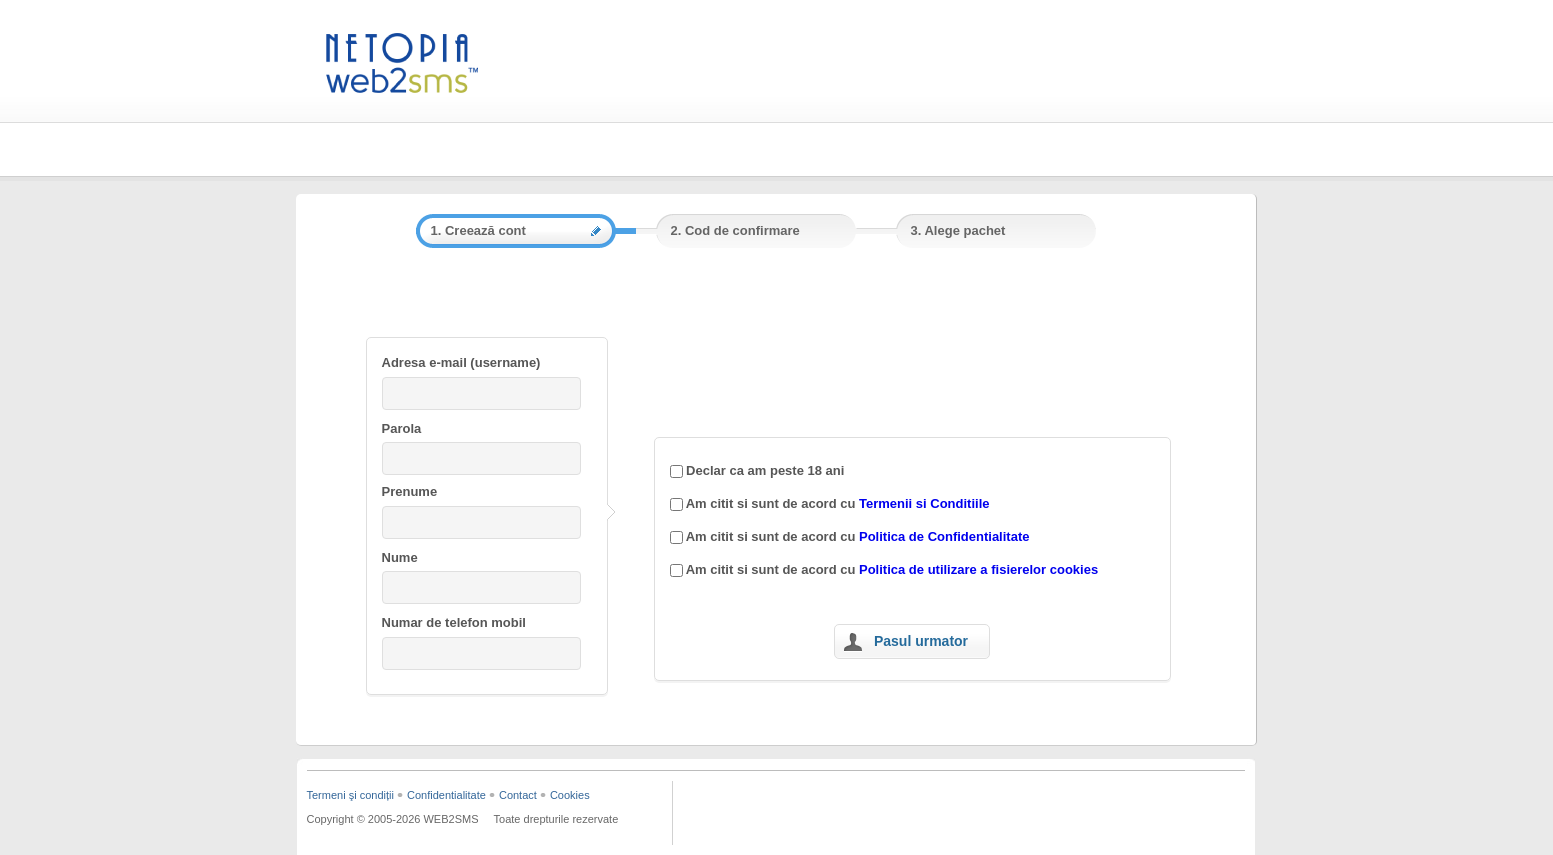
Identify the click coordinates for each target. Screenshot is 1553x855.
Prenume (410, 491)
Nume (400, 557)
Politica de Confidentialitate (944, 536)
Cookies (570, 795)
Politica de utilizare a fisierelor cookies (978, 569)
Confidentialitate (446, 795)
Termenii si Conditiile (924, 503)
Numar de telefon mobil (454, 622)
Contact (518, 795)
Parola (402, 428)
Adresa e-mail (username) (461, 362)
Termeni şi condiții (350, 795)
